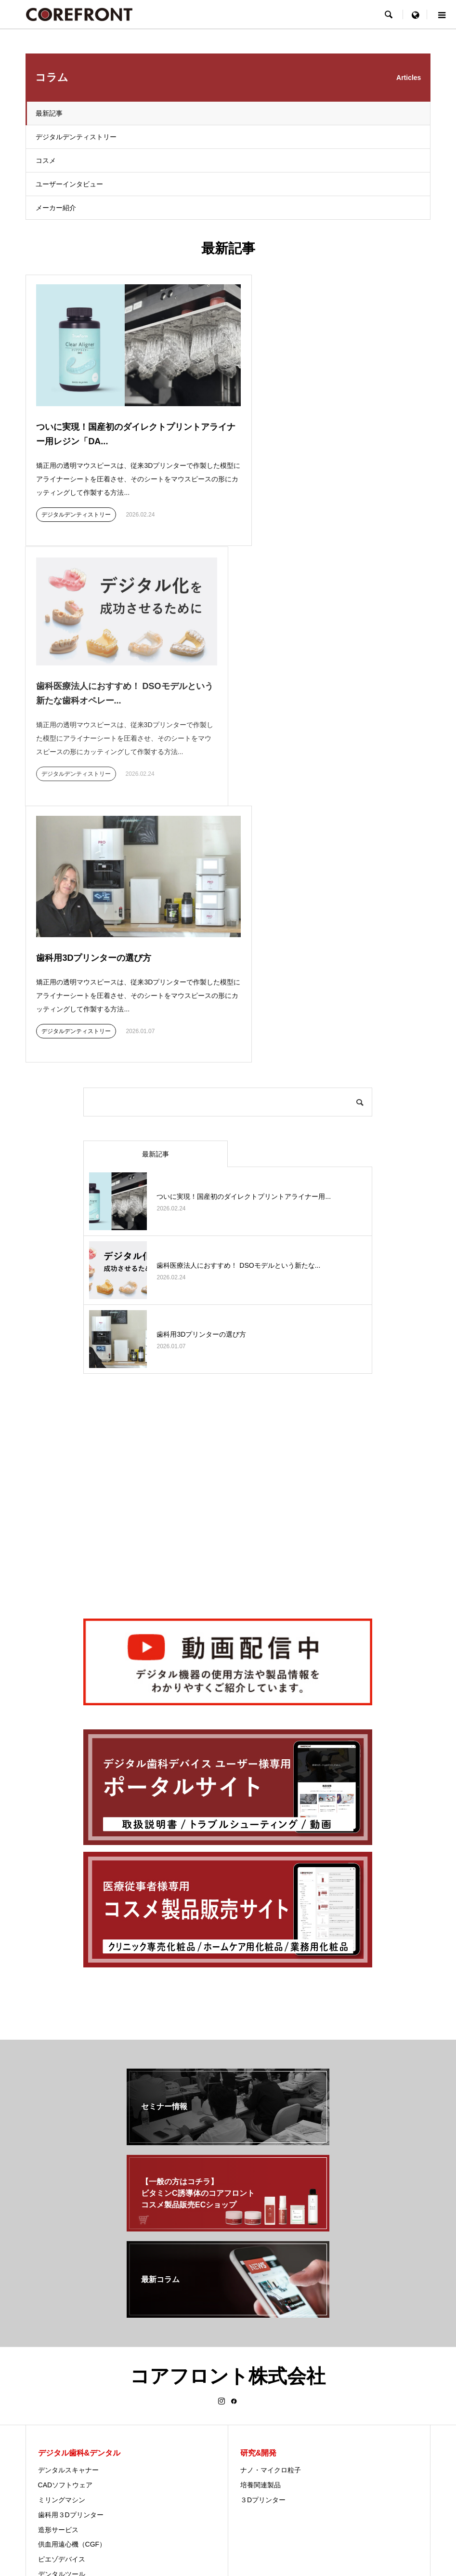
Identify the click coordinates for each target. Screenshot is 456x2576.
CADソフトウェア (65, 2200)
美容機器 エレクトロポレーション (89, 2377)
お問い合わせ (310, 2508)
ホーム (137, 2508)
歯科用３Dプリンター (71, 2230)
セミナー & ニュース (254, 2508)
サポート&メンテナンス (276, 2391)
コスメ (46, 160)
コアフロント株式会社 (228, 2091)
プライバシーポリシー (187, 2508)
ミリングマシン (61, 2215)
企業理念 (253, 2421)
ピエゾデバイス (61, 2274)
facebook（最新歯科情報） (281, 2466)
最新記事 (49, 113)
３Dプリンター (263, 2215)
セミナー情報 (260, 2362)
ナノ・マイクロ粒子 (270, 2185)
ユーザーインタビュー (69, 184)
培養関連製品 (260, 2200)
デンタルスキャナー (68, 2185)
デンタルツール (61, 2289)
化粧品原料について (68, 2391)
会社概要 (253, 2377)
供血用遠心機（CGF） (72, 2259)
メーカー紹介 (56, 208)
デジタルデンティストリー (76, 137)
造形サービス (58, 2245)
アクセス (253, 2406)
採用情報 (253, 2436)
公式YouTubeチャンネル (277, 2451)
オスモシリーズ (61, 2362)
